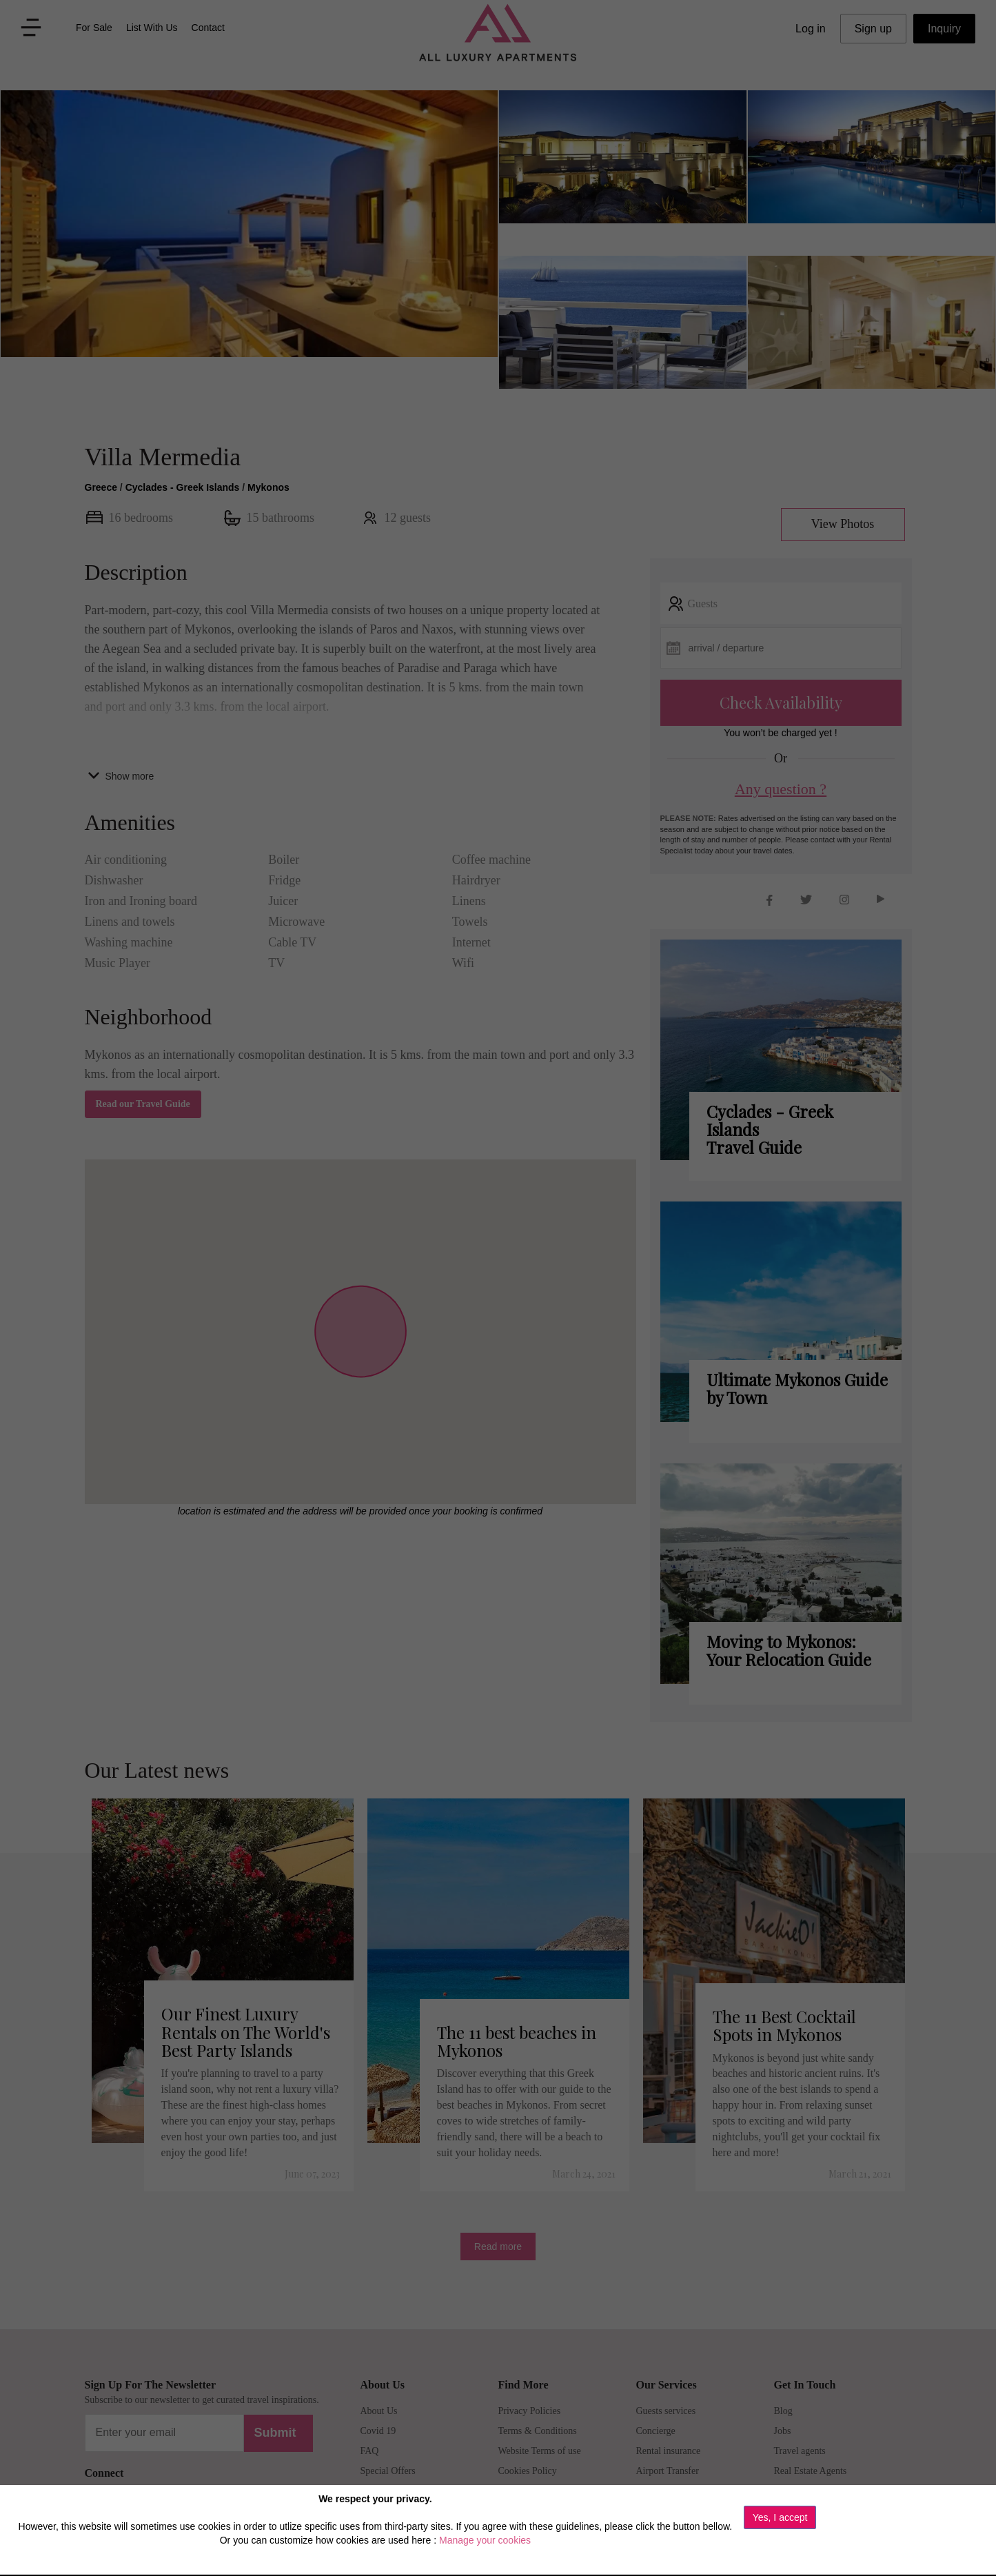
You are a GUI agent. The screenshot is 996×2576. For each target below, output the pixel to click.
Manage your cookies (485, 2540)
